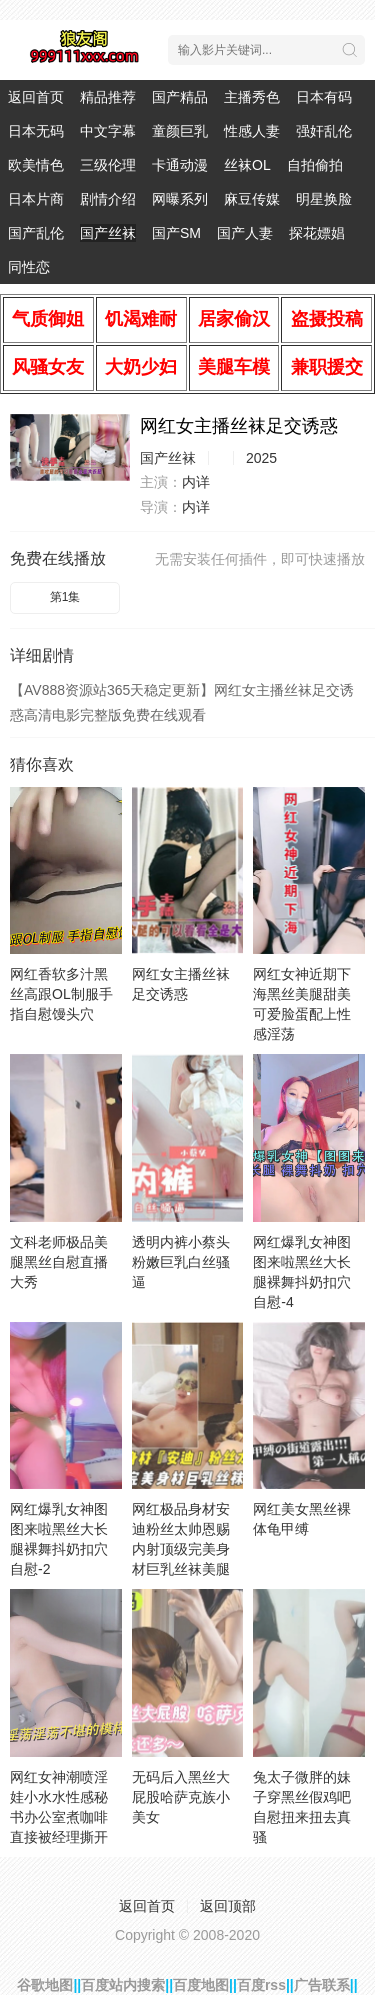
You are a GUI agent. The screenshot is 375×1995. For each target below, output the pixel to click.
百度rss (261, 1985)
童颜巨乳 (180, 131)
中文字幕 (108, 131)
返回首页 (36, 97)
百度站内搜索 (123, 1985)
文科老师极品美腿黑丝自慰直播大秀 (59, 1262)
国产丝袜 (108, 233)
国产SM (176, 233)
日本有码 (324, 97)
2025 (261, 458)
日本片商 (36, 199)
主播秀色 (252, 97)
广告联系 (322, 1985)
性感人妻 (252, 131)
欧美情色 (36, 165)
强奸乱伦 (324, 131)
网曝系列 (180, 199)
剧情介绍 (108, 199)
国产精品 (180, 97)
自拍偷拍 (315, 165)
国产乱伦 (36, 233)
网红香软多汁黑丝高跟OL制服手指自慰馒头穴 (61, 994)
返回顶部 (228, 1906)
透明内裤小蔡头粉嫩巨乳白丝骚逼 (181, 1262)
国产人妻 (245, 233)
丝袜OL (247, 165)
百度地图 (201, 1985)
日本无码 (36, 131)
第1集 (65, 597)
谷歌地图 (45, 1985)
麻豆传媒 (252, 199)
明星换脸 (324, 199)
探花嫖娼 (317, 233)
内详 (196, 482)
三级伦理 (108, 165)
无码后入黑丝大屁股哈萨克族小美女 (181, 1797)
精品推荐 (108, 97)
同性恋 (29, 267)
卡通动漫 (180, 165)
